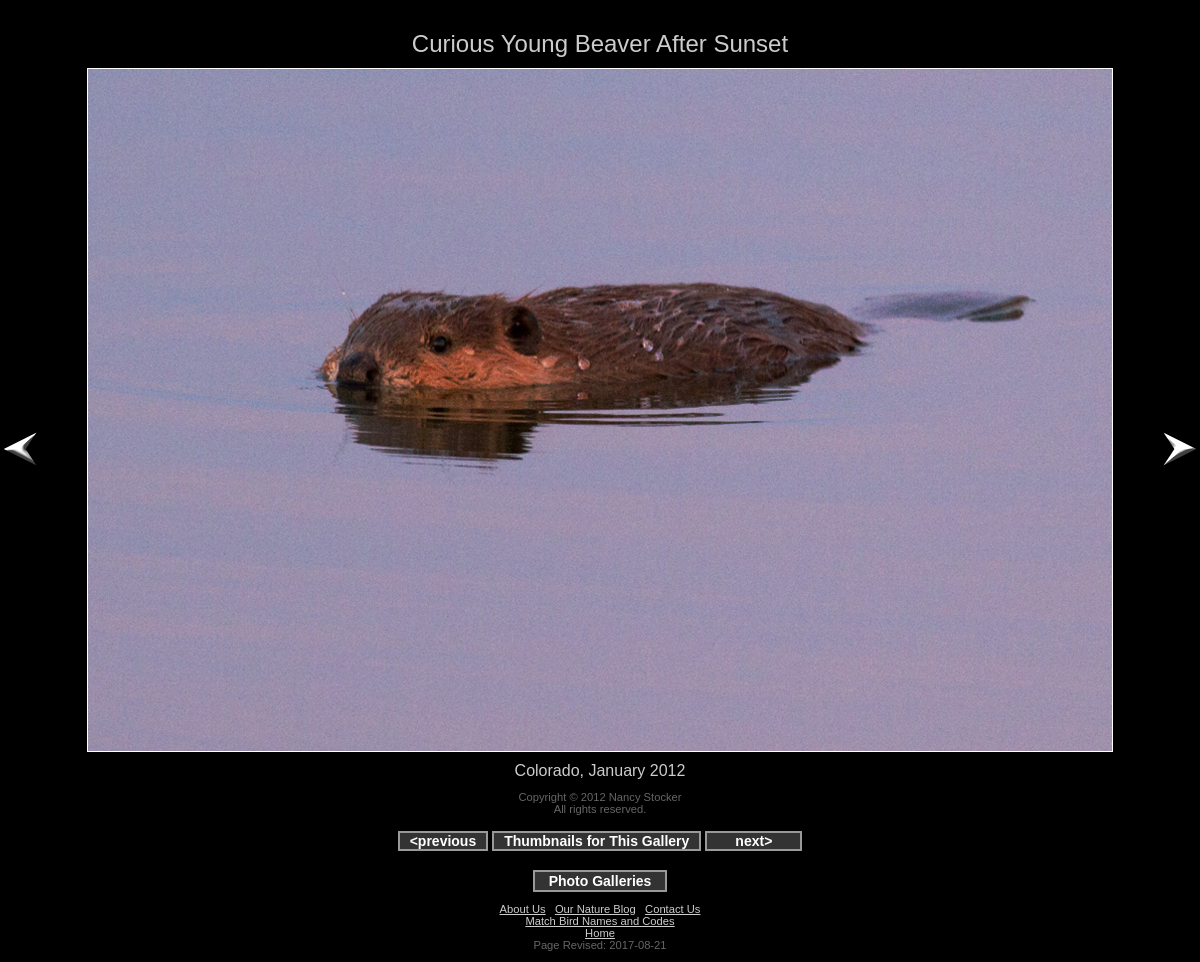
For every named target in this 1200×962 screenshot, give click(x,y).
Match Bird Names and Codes (599, 921)
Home (600, 933)
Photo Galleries (600, 881)
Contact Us (672, 909)
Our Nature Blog (595, 909)
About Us (523, 909)
